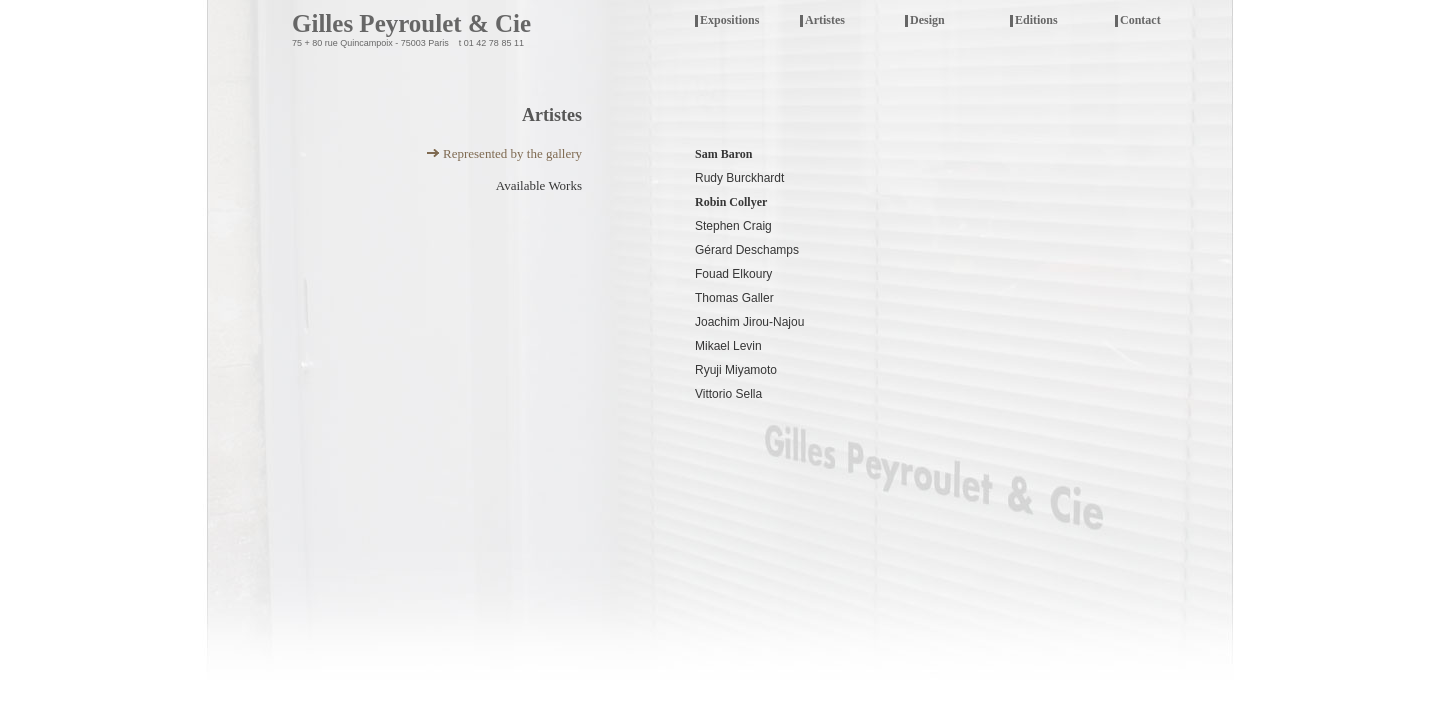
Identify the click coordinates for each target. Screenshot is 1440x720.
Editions (1036, 20)
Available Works (539, 185)
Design (927, 20)
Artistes (825, 20)
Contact (1140, 20)
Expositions (743, 21)
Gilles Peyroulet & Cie (411, 23)
